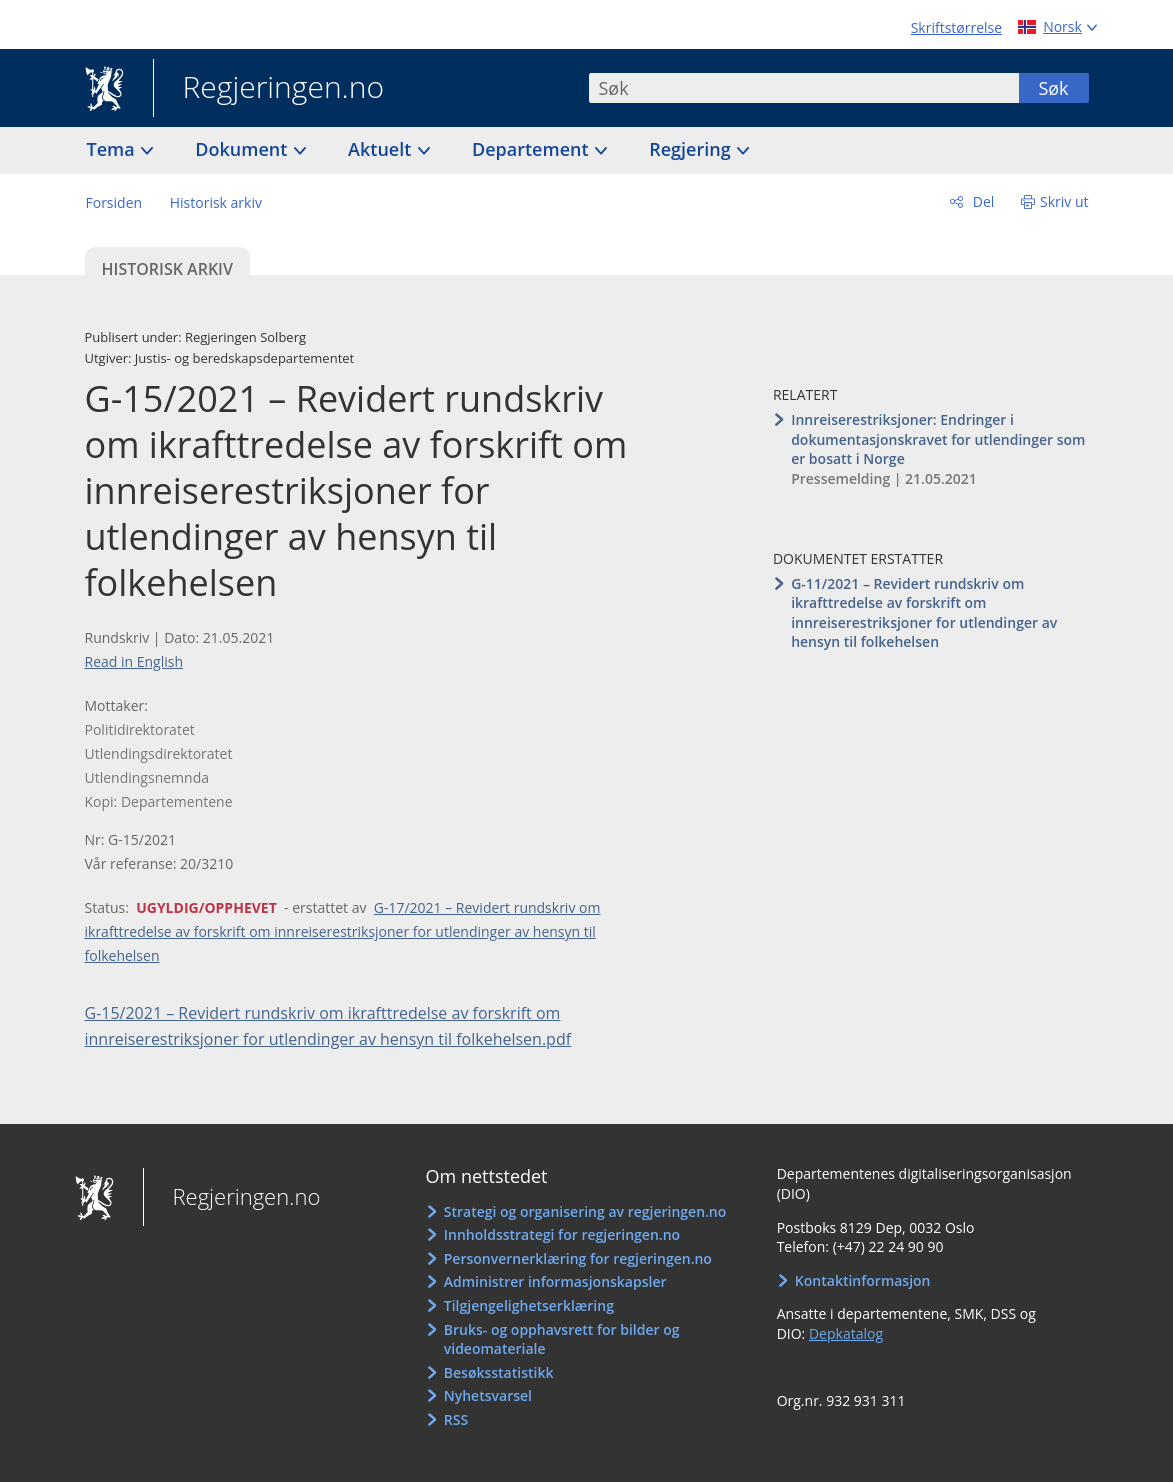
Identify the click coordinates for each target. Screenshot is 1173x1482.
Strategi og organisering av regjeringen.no (585, 1211)
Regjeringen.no (269, 89)
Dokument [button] (243, 149)
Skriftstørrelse (956, 27)
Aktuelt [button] (382, 149)
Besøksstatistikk (499, 1372)
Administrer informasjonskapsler (555, 1281)
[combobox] (804, 88)
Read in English (134, 661)
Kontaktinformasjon (863, 1280)
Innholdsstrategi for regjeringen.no (562, 1234)
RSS (456, 1419)
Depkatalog (846, 1333)
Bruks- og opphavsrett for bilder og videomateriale (562, 1339)
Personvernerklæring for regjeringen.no (578, 1258)
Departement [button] (532, 149)
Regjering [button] (692, 149)
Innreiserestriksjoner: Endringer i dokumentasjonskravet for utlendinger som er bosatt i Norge (938, 439)
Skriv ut (1064, 201)
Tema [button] (113, 149)
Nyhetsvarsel (488, 1395)
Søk (1053, 88)
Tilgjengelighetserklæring (529, 1305)
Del (981, 201)
